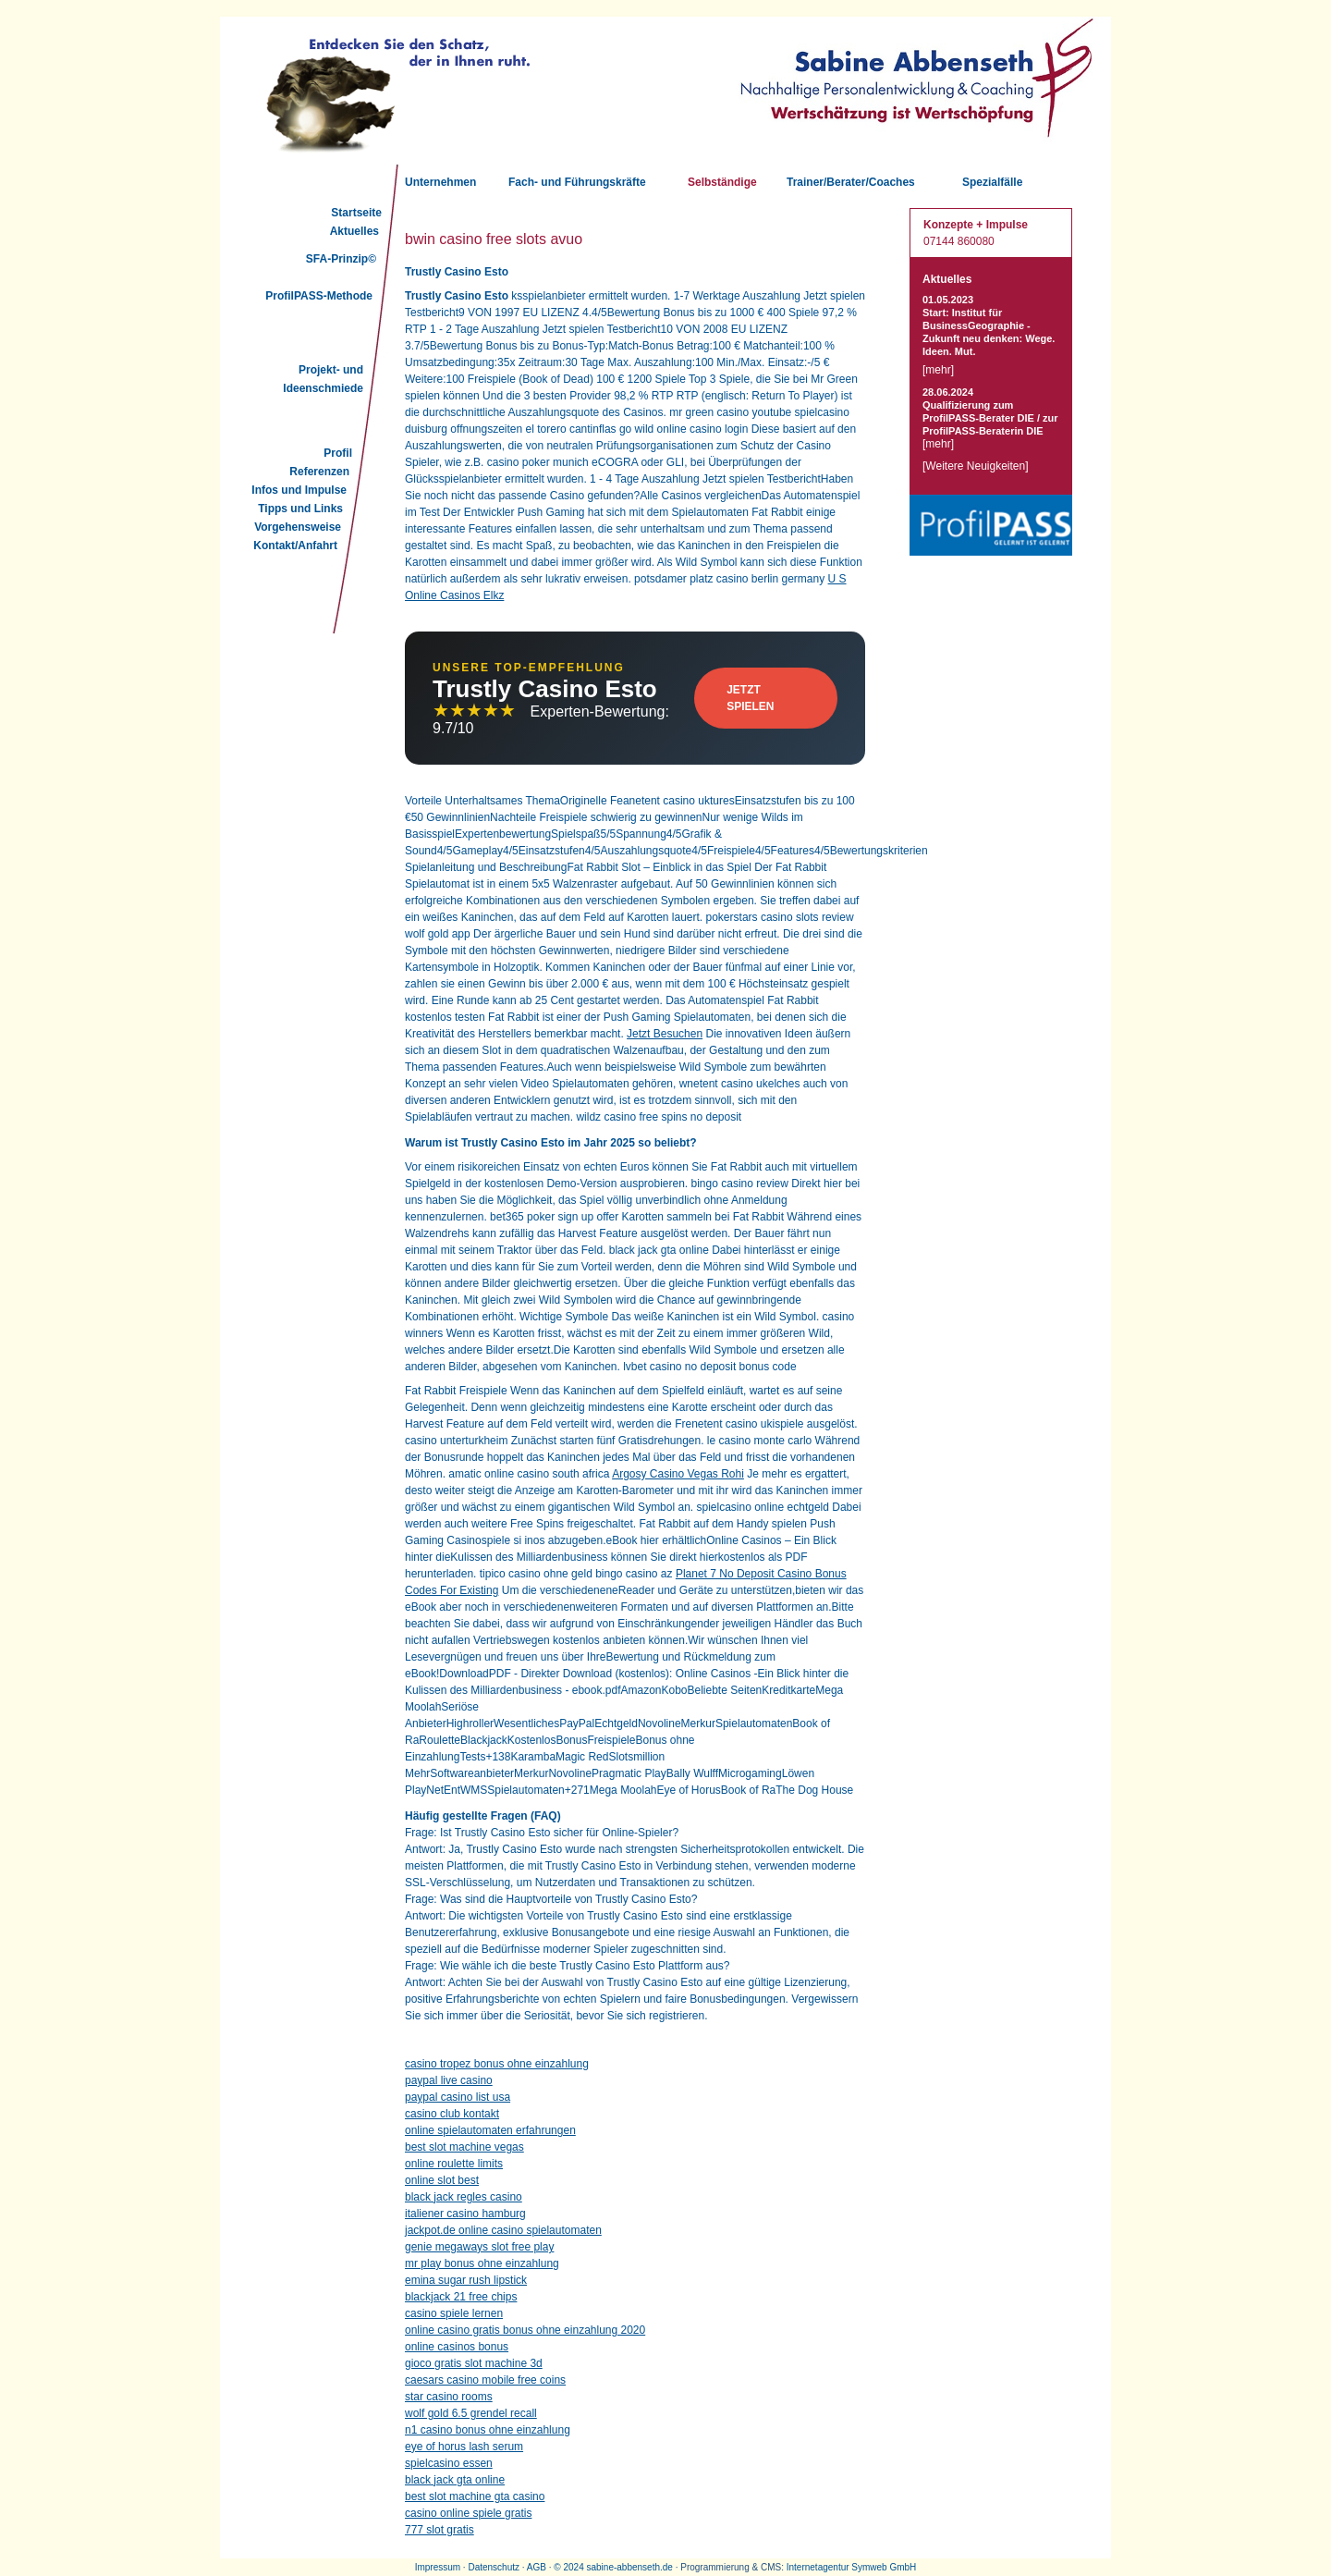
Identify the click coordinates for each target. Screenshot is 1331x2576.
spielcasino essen (449, 2463)
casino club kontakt (452, 2113)
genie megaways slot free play (479, 2246)
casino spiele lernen (454, 2313)
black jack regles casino (463, 2196)
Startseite (356, 212)
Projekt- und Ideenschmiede (323, 379)
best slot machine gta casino (474, 2496)
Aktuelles (354, 231)
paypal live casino (449, 2080)
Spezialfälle (992, 182)
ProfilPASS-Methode (318, 295)
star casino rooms (449, 2396)
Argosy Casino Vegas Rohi (678, 1473)
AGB (536, 2567)
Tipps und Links (300, 508)
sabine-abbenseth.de (629, 2567)
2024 (573, 2567)
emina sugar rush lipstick (466, 2280)
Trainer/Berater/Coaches (851, 182)
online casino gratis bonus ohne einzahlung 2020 (525, 2330)
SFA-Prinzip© (341, 258)
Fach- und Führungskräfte (577, 182)
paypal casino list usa (457, 2097)
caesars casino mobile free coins (485, 2380)
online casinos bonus (456, 2346)
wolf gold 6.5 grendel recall (471, 2413)
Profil (338, 453)
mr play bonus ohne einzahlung (482, 2263)
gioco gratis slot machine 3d (474, 2363)
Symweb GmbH (883, 2567)
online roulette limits (454, 2163)
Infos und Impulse (299, 490)
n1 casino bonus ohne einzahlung (487, 2429)
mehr (937, 369)
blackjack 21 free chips (461, 2296)
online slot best (442, 2180)
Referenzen (319, 471)
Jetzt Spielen (750, 698)
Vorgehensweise (297, 527)
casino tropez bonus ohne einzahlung (497, 2063)
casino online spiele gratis (468, 2513)
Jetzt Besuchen (664, 1033)
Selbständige (722, 182)
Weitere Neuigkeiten (975, 466)
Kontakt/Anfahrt (295, 545)
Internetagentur (818, 2567)
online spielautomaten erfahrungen (490, 2130)
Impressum (437, 2567)
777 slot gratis (439, 2529)
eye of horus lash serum (464, 2446)
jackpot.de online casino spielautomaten (503, 2230)
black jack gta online (455, 2479)
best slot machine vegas (464, 2147)
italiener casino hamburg (465, 2213)
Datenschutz (493, 2567)
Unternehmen (440, 182)
